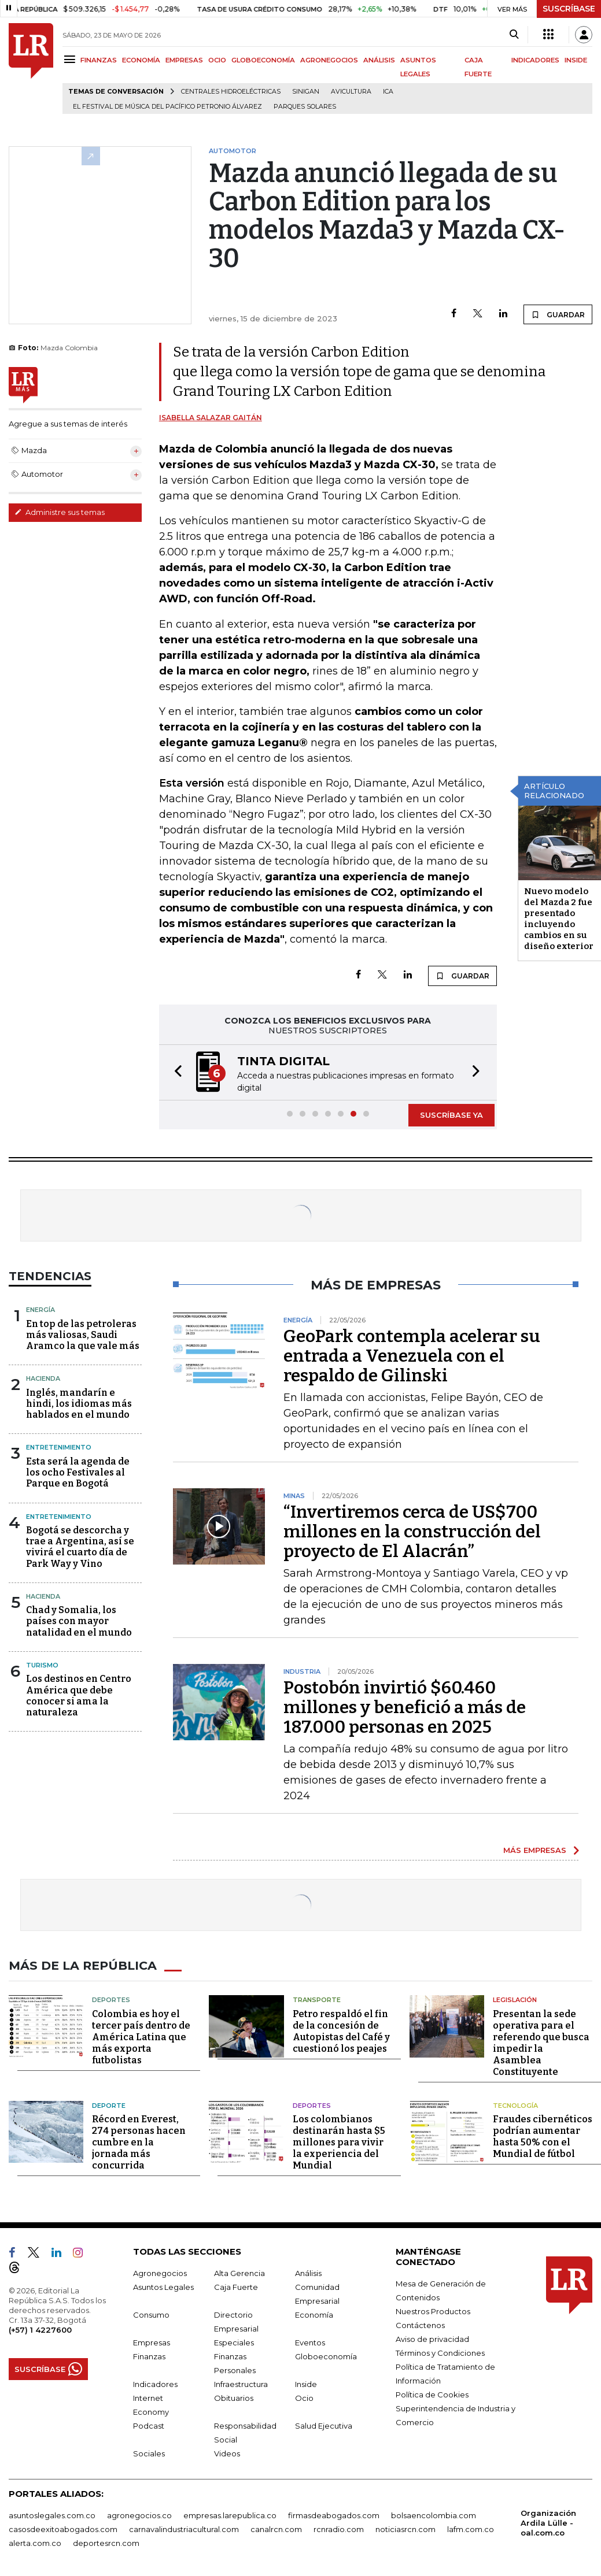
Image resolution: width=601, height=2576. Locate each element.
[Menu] (71, 59)
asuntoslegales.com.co (52, 2514)
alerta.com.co (35, 2542)
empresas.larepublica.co (229, 2514)
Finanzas (149, 2355)
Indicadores (155, 2383)
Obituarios (233, 2397)
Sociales (149, 2453)
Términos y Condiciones (440, 2352)
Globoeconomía (326, 2355)
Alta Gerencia (239, 2272)
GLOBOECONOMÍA (263, 60)
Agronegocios (160, 2272)
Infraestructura (241, 2383)
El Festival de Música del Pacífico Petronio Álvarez (167, 106)
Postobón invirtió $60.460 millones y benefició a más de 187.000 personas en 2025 (404, 1707)
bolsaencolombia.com (433, 2514)
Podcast (148, 2425)
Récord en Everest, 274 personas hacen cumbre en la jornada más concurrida (139, 2141)
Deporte (109, 2105)
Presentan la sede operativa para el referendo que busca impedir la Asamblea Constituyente (541, 2042)
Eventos (310, 2342)
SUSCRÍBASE (569, 8)
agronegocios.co (139, 2514)
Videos (227, 2453)
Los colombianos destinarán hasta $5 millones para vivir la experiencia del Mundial (339, 2141)
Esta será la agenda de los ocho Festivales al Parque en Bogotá (78, 1472)
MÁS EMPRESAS (534, 1850)
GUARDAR (558, 314)
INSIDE (576, 60)
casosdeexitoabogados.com (63, 2528)
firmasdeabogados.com (333, 2514)
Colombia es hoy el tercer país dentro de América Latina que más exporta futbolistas (141, 2036)
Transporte (317, 1999)
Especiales (234, 2342)
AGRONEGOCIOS (329, 60)
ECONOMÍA (141, 60)
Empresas (151, 2342)
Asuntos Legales (163, 2286)
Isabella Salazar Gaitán (210, 417)
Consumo (151, 2314)
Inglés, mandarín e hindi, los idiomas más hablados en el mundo (79, 1403)
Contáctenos (420, 2324)
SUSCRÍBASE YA (451, 1115)
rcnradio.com (339, 2528)
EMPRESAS (184, 60)
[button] (174, 1072)
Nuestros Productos (433, 2310)
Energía (40, 1310)
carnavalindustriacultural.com (184, 2528)
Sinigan (305, 91)
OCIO (217, 60)
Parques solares (305, 106)
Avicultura (351, 91)
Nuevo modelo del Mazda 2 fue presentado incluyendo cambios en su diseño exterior (558, 918)
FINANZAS (98, 60)
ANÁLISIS (379, 60)
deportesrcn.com (106, 2542)
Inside (306, 2383)
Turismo (42, 1665)
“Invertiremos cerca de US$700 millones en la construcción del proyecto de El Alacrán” (412, 1532)
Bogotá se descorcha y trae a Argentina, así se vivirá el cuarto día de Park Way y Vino (80, 1547)
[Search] (514, 34)
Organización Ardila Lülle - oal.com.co (548, 2522)
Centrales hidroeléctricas (231, 91)
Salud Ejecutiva (323, 2425)
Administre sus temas (59, 512)
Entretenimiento (58, 1447)
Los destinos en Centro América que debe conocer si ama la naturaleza (78, 1695)
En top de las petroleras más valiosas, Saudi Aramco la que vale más (82, 1334)
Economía (314, 2314)
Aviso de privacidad (432, 2338)
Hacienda (43, 1378)
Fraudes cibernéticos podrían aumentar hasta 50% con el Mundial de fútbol (542, 2136)
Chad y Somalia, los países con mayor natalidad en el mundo (79, 1620)
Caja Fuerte (236, 2286)
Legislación (515, 1999)
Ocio (304, 2397)
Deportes (111, 1999)
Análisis (308, 2272)
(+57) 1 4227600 (40, 2329)
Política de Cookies (432, 2394)
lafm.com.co (470, 2528)
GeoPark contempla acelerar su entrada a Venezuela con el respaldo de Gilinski (411, 1356)
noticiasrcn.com (405, 2528)
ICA (388, 91)
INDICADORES (535, 60)
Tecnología (515, 2105)
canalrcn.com (276, 2528)
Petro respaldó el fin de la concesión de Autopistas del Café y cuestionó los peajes (341, 2031)
